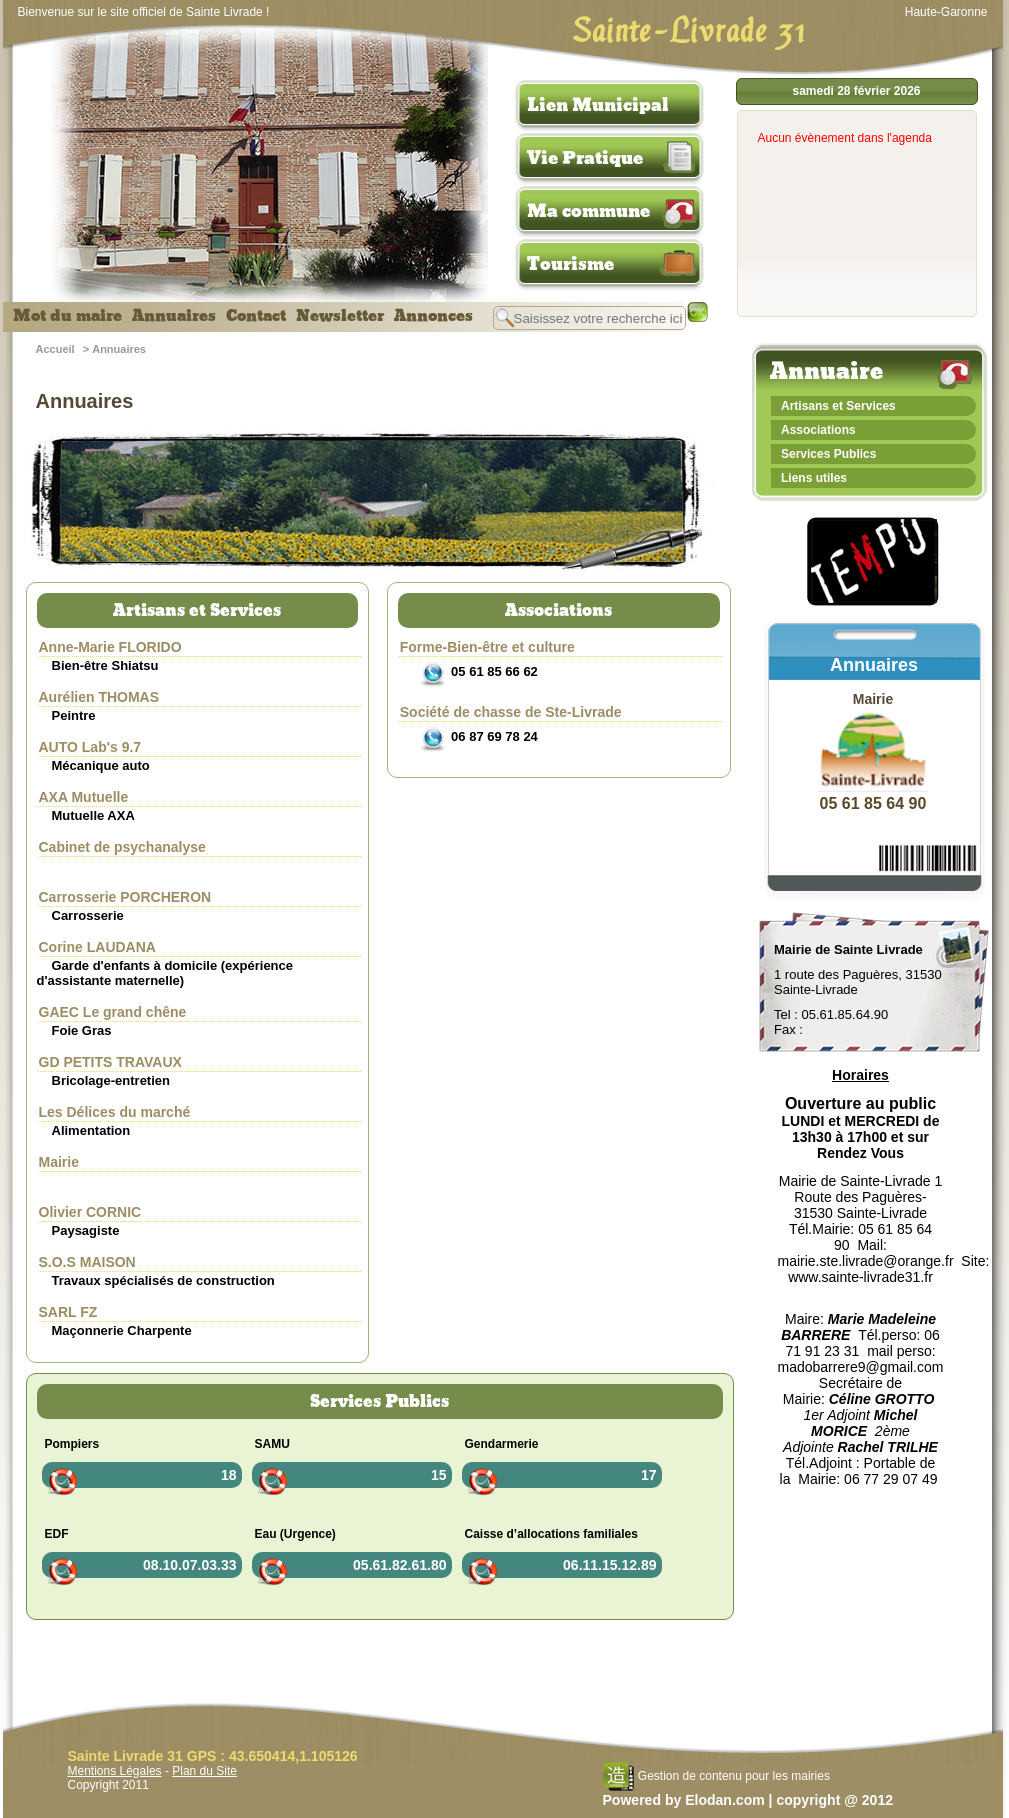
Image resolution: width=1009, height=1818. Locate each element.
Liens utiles (814, 478)
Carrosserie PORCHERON (125, 897)
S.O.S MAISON (87, 1262)
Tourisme (570, 264)
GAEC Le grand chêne (113, 1012)
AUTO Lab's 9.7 (90, 747)
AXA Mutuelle (84, 797)
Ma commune (588, 211)
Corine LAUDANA (97, 947)
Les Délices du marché (115, 1112)
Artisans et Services (838, 406)
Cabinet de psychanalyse (122, 847)
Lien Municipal (598, 105)
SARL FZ (68, 1312)
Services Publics (828, 454)
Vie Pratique (585, 158)
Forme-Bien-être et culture (487, 647)
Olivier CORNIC (90, 1212)
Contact (256, 316)
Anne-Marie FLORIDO (110, 647)
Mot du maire (67, 316)
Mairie (59, 1162)
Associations (818, 430)
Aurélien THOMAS (99, 697)
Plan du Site (204, 1771)
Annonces (433, 316)
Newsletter (340, 316)
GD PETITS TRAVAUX (110, 1062)
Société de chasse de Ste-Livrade (511, 712)
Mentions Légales (115, 1771)
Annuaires (174, 316)
